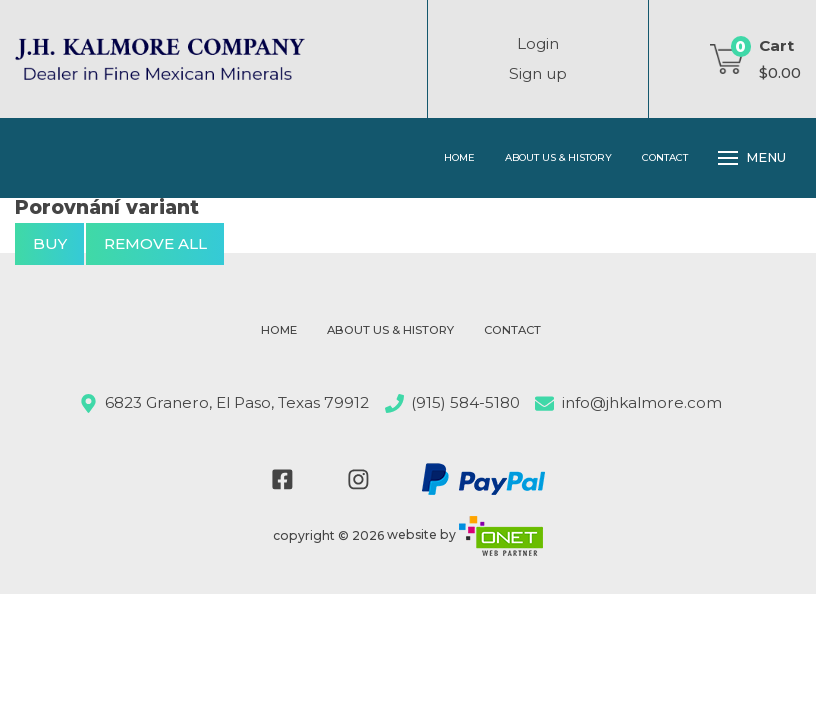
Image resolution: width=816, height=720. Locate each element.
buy (50, 244)
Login (538, 43)
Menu (752, 158)
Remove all (155, 244)
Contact (665, 157)
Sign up (538, 73)
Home (459, 157)
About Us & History (558, 157)
